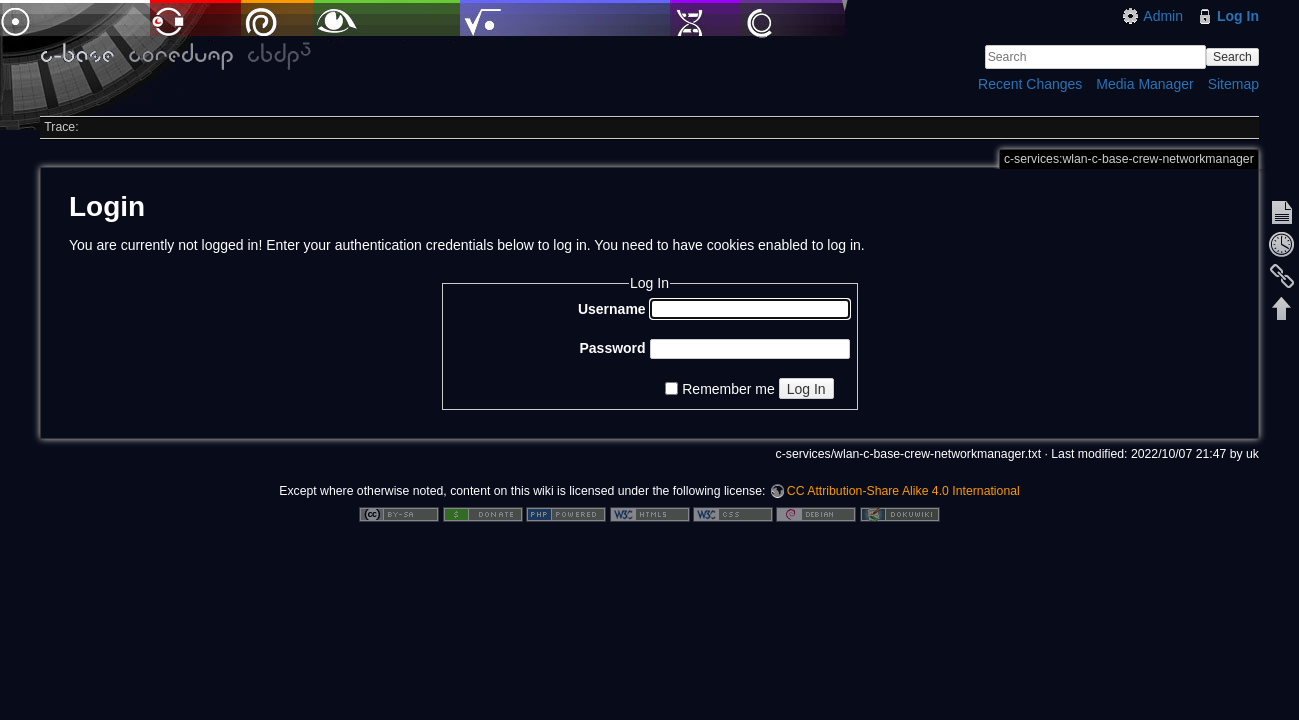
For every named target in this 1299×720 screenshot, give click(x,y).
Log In (1238, 16)
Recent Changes (1030, 84)
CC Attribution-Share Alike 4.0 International (903, 491)
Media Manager (1144, 84)
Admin (1163, 16)
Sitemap (1233, 84)
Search (1232, 57)
